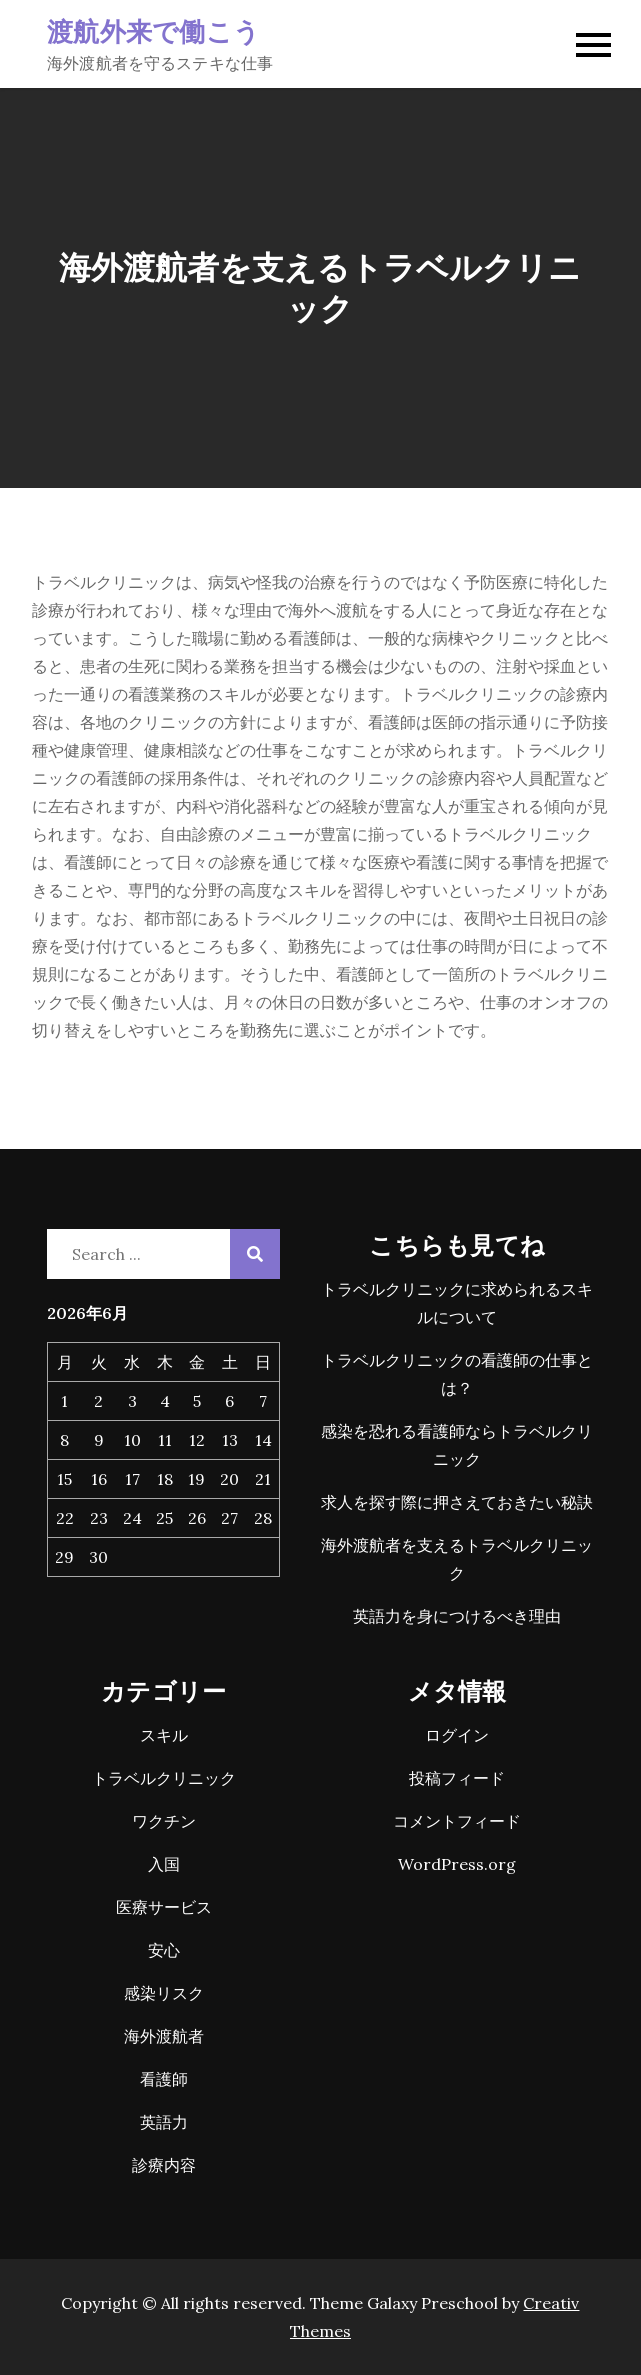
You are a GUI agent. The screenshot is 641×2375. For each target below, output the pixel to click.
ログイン (457, 1735)
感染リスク (164, 1993)
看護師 (164, 2079)
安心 (164, 1950)
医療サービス (164, 1907)
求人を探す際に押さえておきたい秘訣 (457, 1502)
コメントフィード (457, 1821)
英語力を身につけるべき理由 (457, 1616)
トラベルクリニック (164, 1778)
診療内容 (164, 2165)
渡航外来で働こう (153, 30)
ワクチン (164, 1821)
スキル (164, 1735)
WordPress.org (457, 1864)
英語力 (164, 2122)
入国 (164, 1864)
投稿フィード (457, 1778)
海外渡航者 (164, 2036)
